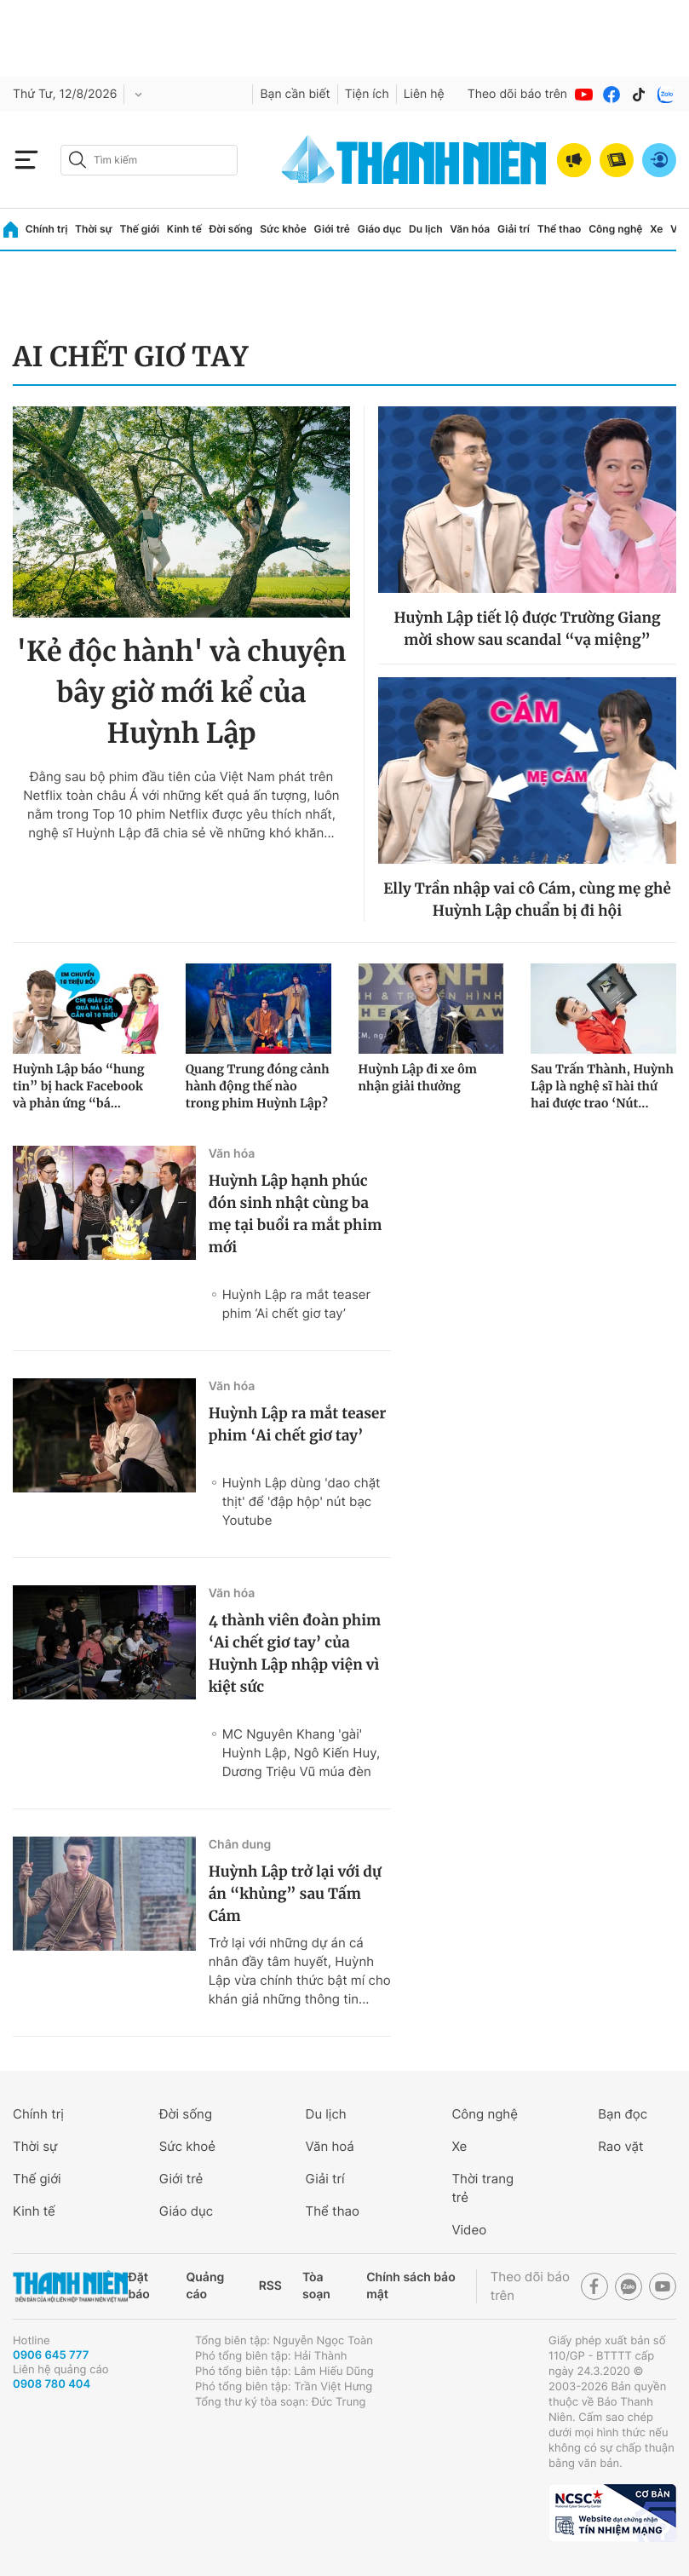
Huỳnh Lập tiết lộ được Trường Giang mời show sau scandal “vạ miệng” (526, 628)
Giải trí (513, 228)
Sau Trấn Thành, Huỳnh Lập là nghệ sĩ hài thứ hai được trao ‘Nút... (602, 1086)
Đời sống (231, 228)
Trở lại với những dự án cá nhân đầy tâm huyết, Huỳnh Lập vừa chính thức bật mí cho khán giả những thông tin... (300, 1971)
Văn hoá (330, 2146)
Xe (656, 228)
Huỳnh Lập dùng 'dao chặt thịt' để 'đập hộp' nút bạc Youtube (301, 1501)
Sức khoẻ (187, 2146)
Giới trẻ (332, 228)
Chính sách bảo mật (410, 2286)
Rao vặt (620, 2146)
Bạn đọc (622, 2114)
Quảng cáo (205, 2286)
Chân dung (240, 1844)
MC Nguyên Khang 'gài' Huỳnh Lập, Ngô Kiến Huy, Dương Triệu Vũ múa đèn (301, 1753)
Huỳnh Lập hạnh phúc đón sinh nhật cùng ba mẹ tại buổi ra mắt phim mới (295, 1213)
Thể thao (559, 228)
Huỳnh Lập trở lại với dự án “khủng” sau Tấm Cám (295, 1893)
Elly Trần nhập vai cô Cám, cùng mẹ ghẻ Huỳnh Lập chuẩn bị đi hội (527, 899)
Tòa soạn (316, 2286)
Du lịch (426, 228)
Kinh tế (184, 228)
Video (468, 2230)
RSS (270, 2286)
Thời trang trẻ (482, 2188)
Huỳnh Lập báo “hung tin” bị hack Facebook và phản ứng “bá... (79, 1086)
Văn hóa (470, 228)
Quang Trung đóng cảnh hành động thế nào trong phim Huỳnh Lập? (258, 1086)
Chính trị (47, 228)
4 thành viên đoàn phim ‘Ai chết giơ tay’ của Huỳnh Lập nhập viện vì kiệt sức (295, 1653)
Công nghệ (615, 228)
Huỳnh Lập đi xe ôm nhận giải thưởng (418, 1077)
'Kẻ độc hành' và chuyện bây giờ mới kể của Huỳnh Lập (181, 692)
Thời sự (93, 228)
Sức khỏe (283, 228)
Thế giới (139, 228)
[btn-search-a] (77, 159)
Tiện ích (367, 94)
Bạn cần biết (295, 94)
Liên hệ (424, 94)
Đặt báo (138, 2286)
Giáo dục (380, 228)
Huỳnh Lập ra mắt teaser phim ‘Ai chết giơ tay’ (296, 1303)
